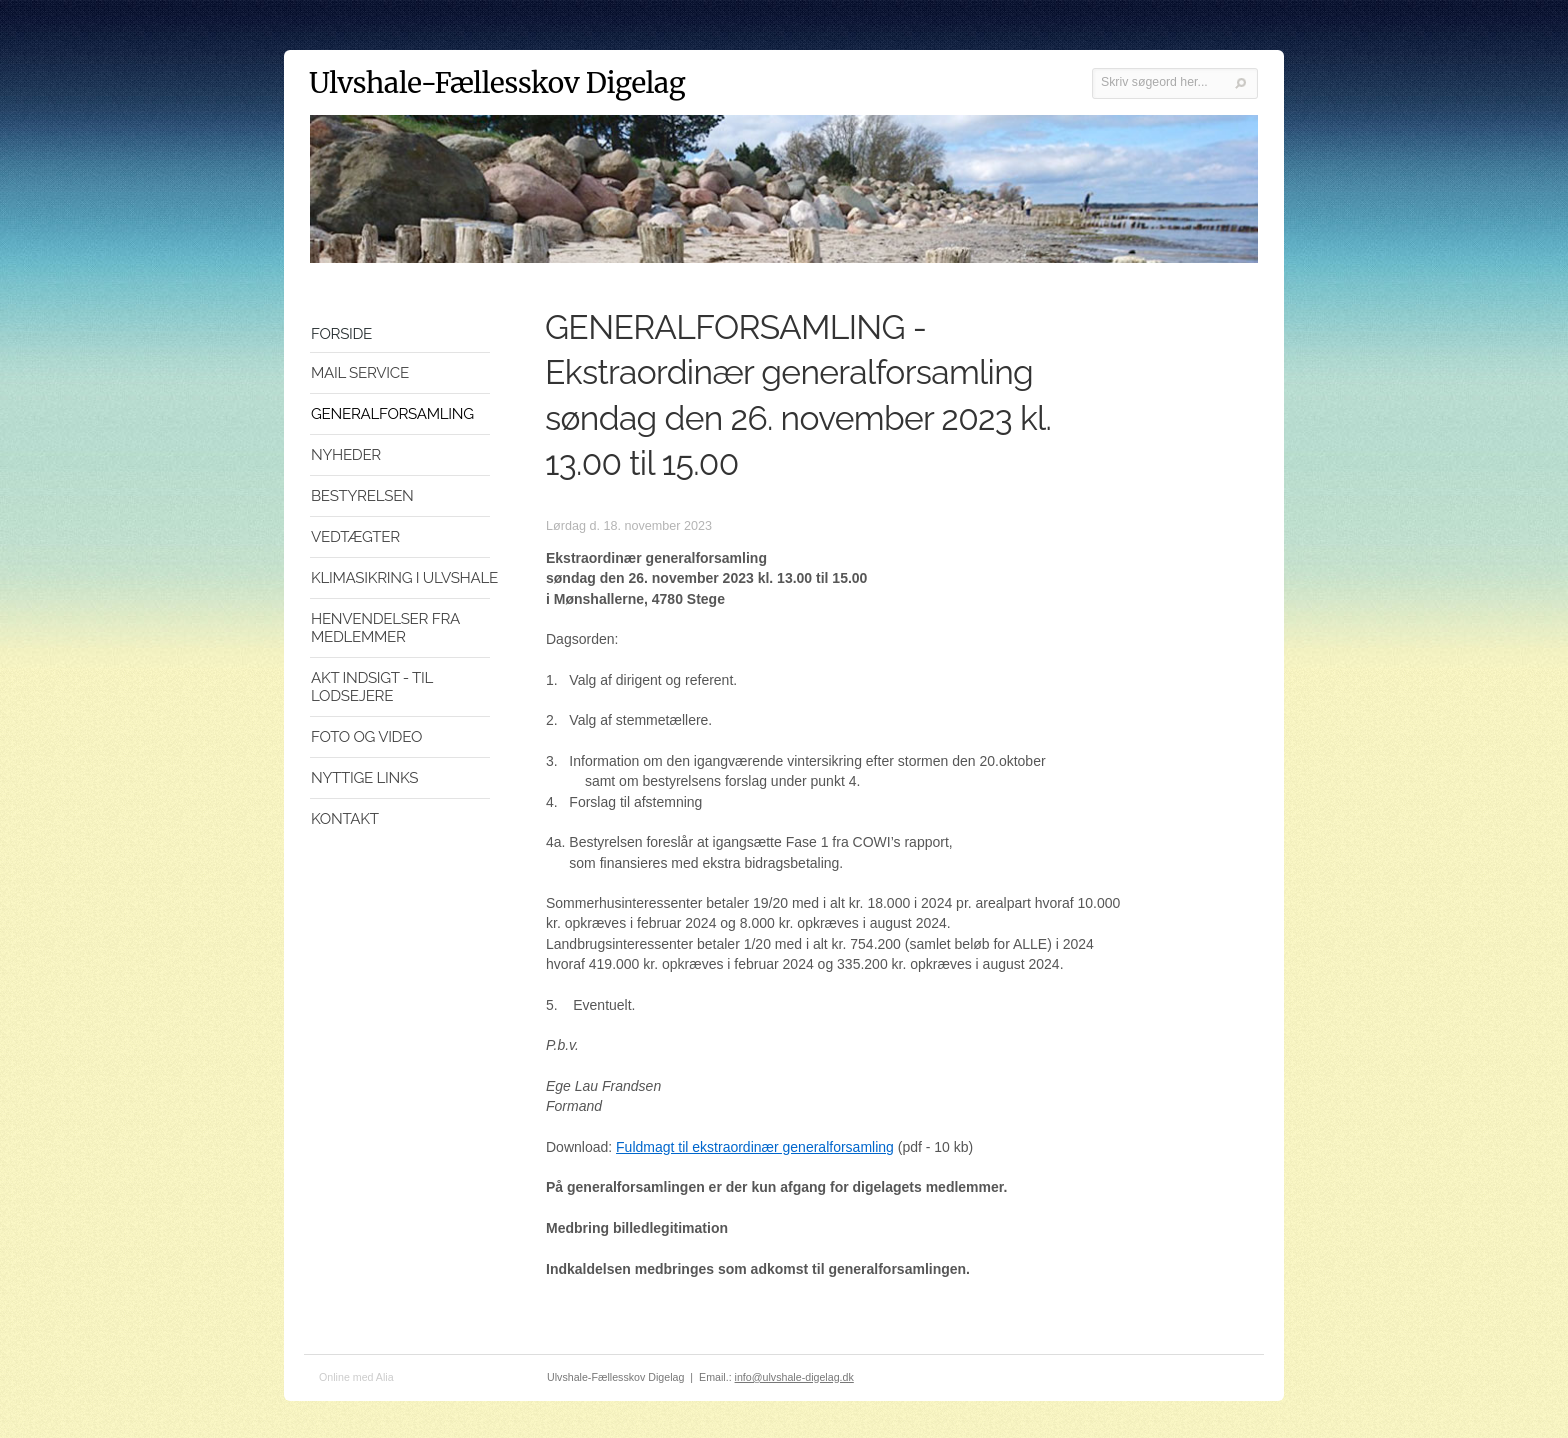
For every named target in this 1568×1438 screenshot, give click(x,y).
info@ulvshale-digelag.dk (794, 1377)
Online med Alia (356, 1377)
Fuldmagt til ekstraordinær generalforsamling (755, 1147)
